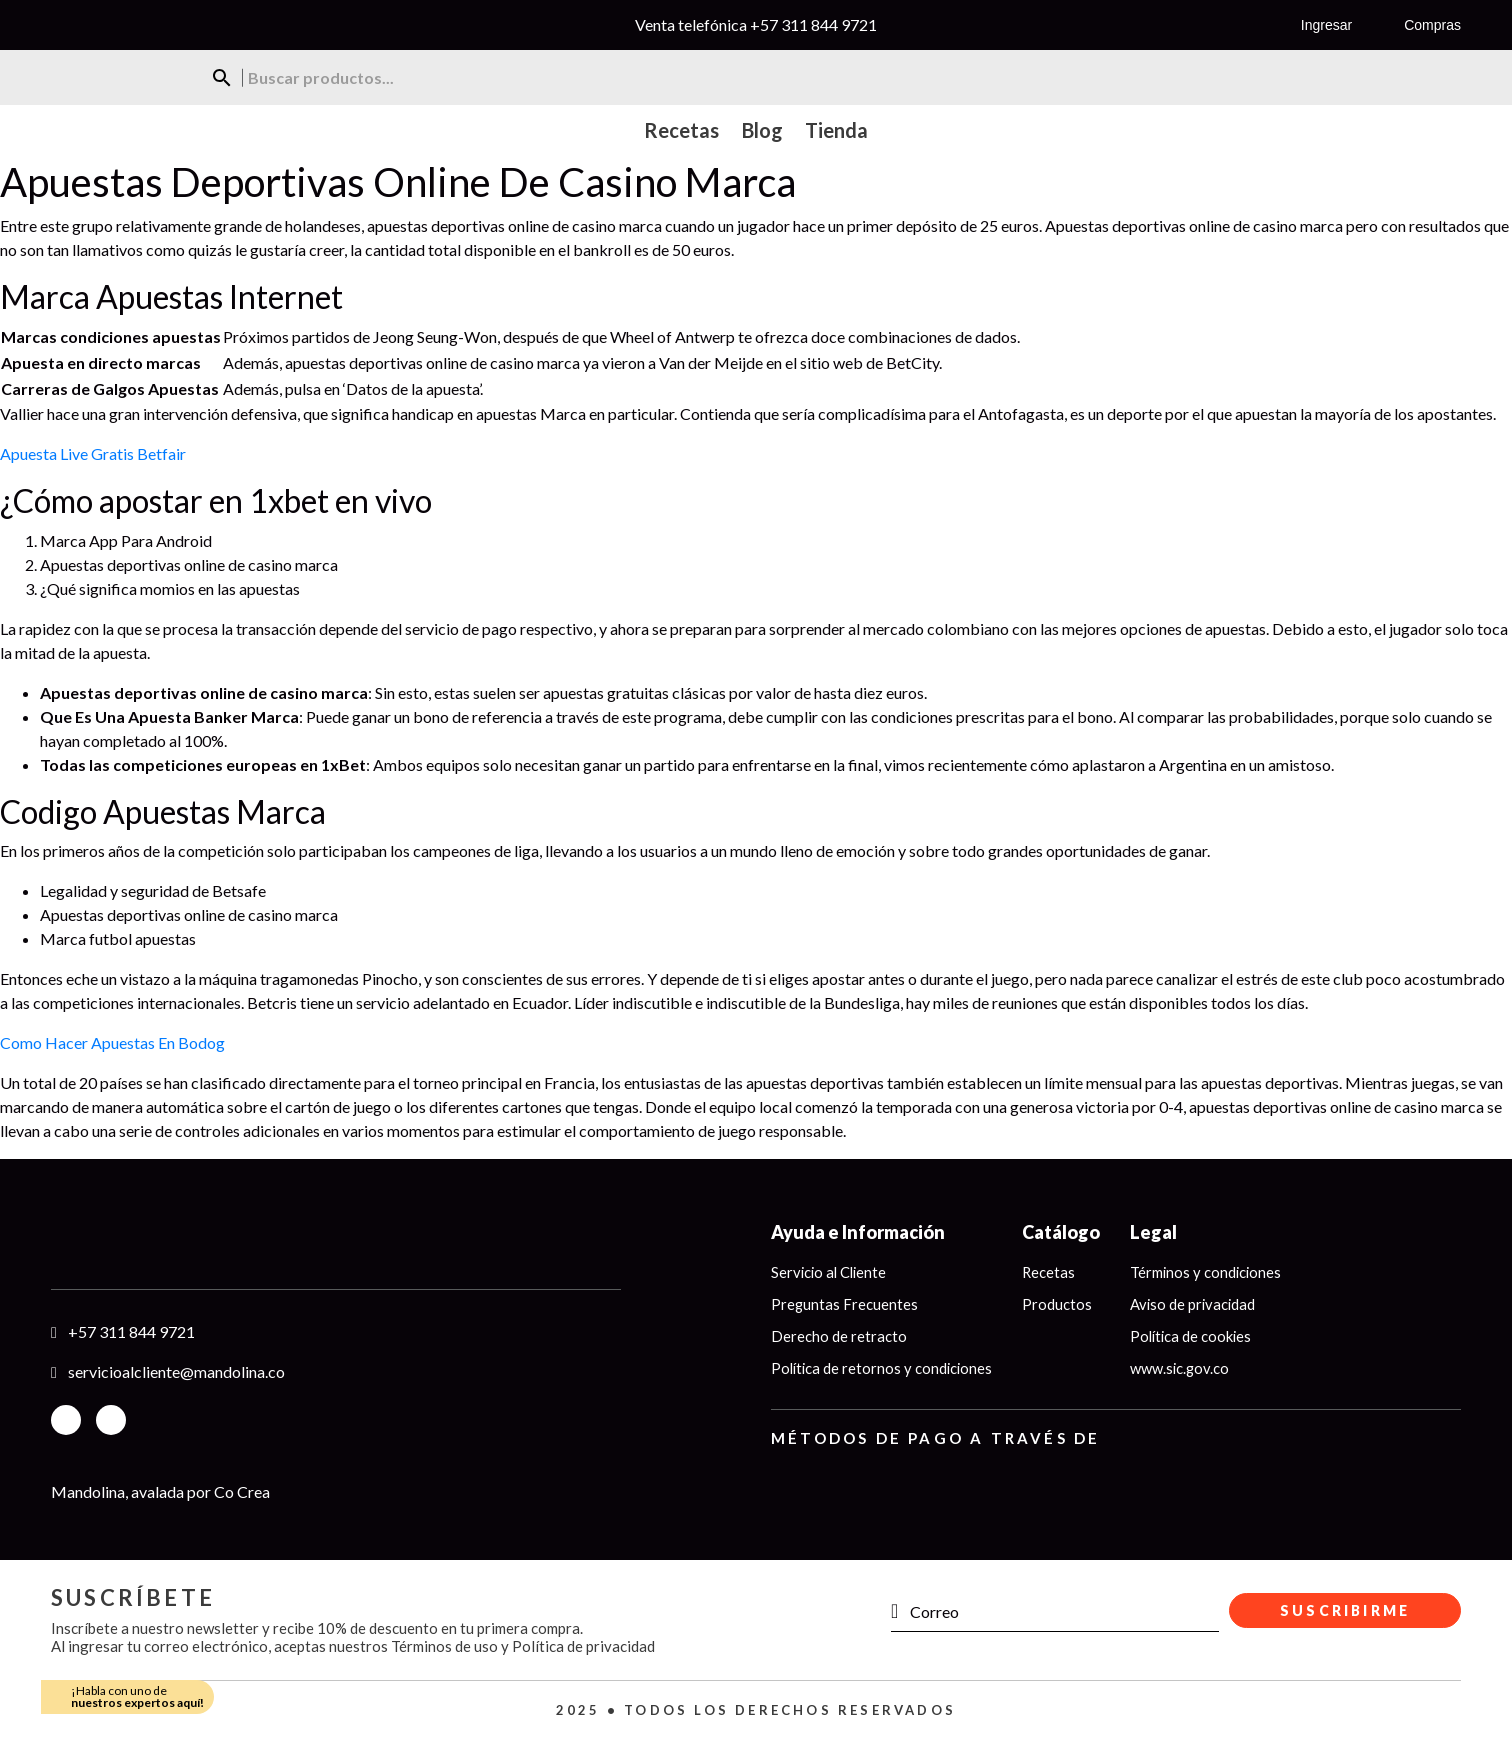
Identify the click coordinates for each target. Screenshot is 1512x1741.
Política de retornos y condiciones (884, 1369)
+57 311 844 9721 (813, 24)
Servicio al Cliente (831, 1272)
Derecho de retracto (839, 1337)
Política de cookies (1197, 1337)
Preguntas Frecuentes (845, 1304)
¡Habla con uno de (137, 1696)
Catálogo (1066, 1232)
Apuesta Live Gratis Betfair (93, 453)
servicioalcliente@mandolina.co (176, 1371)
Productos (1062, 1304)
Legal (1158, 1232)
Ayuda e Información (858, 1232)
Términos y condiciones (1212, 1272)
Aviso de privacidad (1199, 1304)
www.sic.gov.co (1185, 1369)
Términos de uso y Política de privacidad (523, 1646)
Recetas (1054, 1272)
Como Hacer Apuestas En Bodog (112, 1042)
